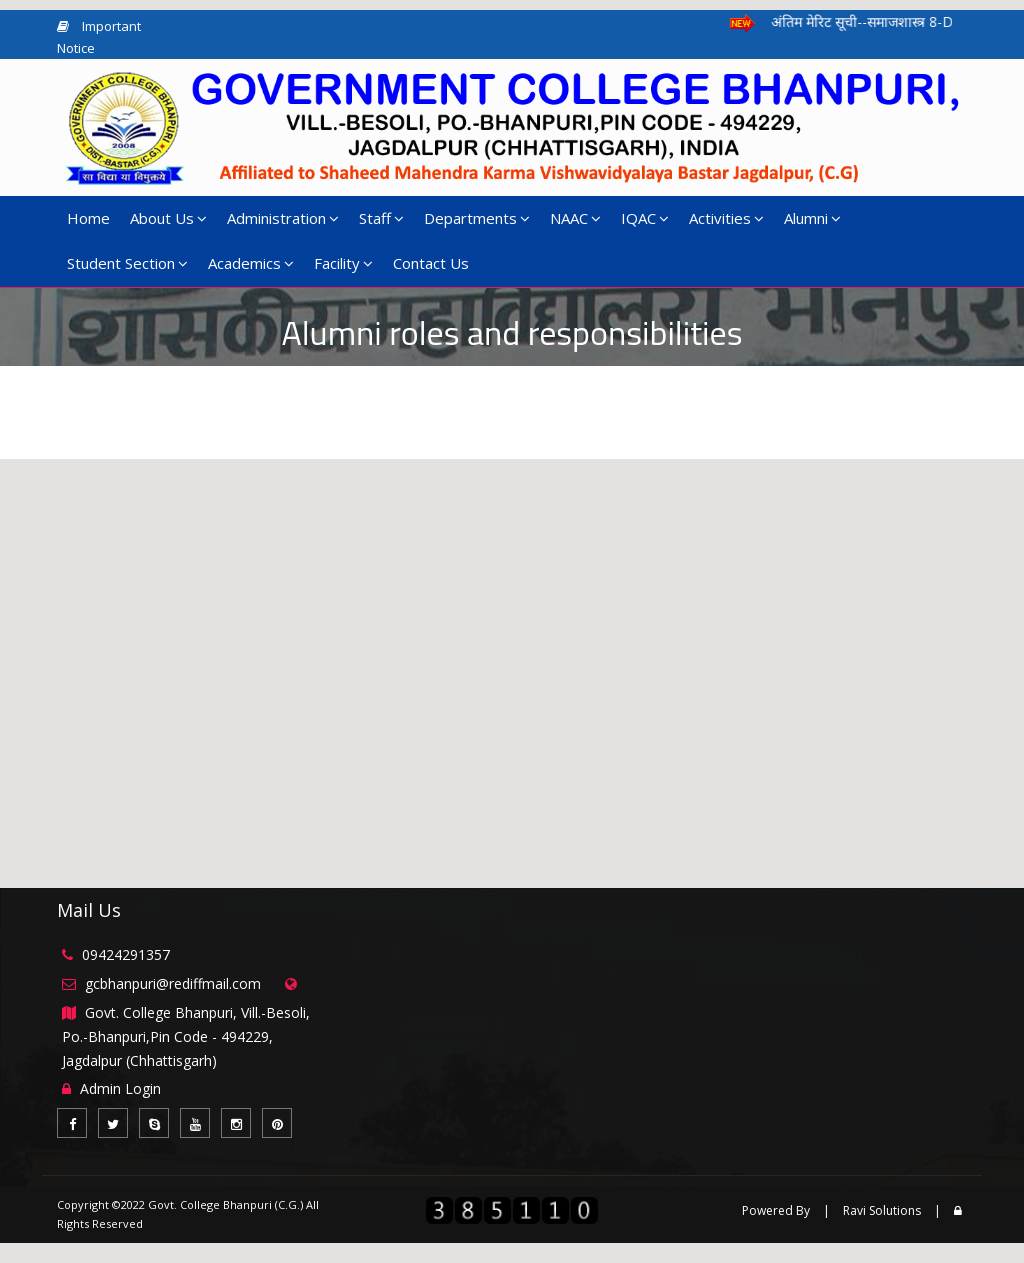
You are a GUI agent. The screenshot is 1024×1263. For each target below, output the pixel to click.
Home (88, 218)
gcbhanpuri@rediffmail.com (173, 983)
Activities (726, 218)
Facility (343, 263)
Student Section (127, 263)
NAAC (575, 218)
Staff (381, 218)
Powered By (776, 1210)
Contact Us (431, 263)
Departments (477, 218)
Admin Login (120, 1088)
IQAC (645, 218)
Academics (251, 263)
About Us (168, 218)
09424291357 (126, 954)
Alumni (812, 218)
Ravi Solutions (882, 1210)
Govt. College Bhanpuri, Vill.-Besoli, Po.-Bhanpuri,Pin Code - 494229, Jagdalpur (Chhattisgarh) (186, 1036)
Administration (283, 218)
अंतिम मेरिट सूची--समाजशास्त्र (896, 21)
